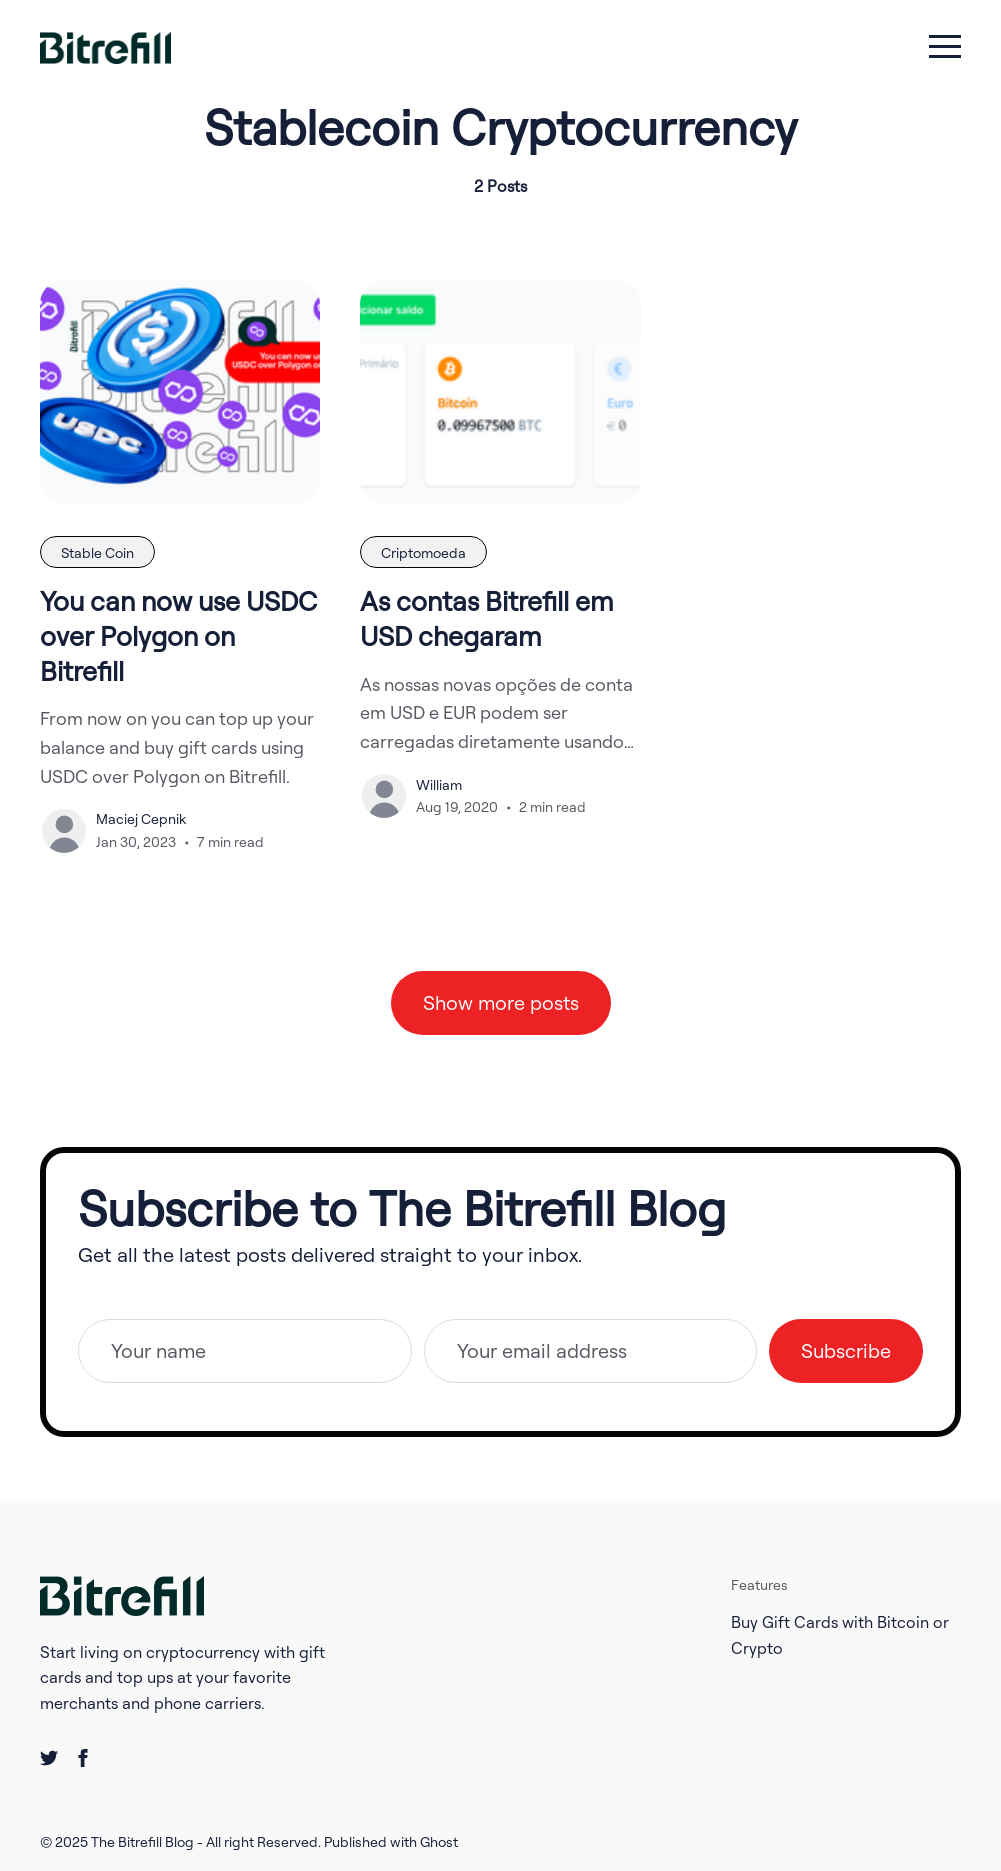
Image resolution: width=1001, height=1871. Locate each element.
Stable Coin (97, 552)
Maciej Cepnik (141, 818)
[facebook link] (83, 1758)
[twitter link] (49, 1758)
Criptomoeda (423, 552)
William (439, 784)
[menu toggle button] (945, 48)
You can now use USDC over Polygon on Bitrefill (178, 635)
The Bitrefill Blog (144, 1841)
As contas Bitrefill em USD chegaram (487, 618)
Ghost (439, 1841)
